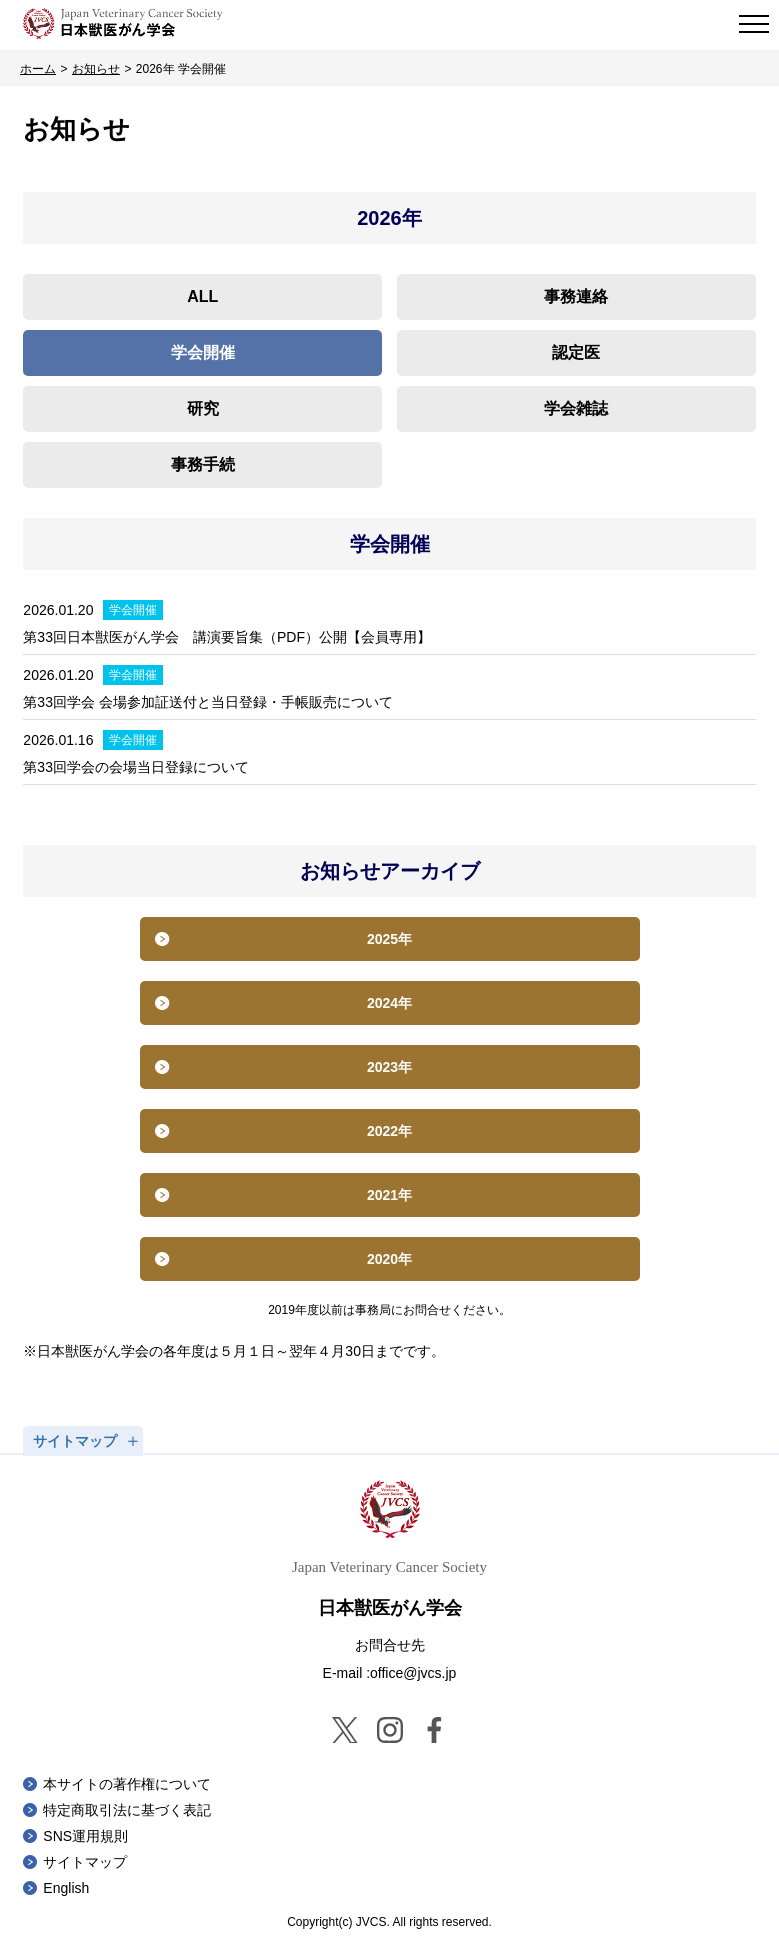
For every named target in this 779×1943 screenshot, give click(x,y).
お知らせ (96, 69)
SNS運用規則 (85, 1836)
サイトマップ (85, 1862)
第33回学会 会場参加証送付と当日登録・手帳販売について (207, 702)
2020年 (389, 1259)
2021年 (389, 1195)
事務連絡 (576, 296)
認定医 (576, 352)
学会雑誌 (576, 408)
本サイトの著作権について (127, 1784)
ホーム (38, 69)
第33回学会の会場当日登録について (136, 767)
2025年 (389, 939)
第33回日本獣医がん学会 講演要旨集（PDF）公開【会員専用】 (227, 637)
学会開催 (203, 352)
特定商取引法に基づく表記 (127, 1810)
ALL (202, 296)
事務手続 (203, 464)
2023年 (389, 1067)
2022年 (389, 1131)
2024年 (389, 1003)
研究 (203, 408)
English (66, 1888)
